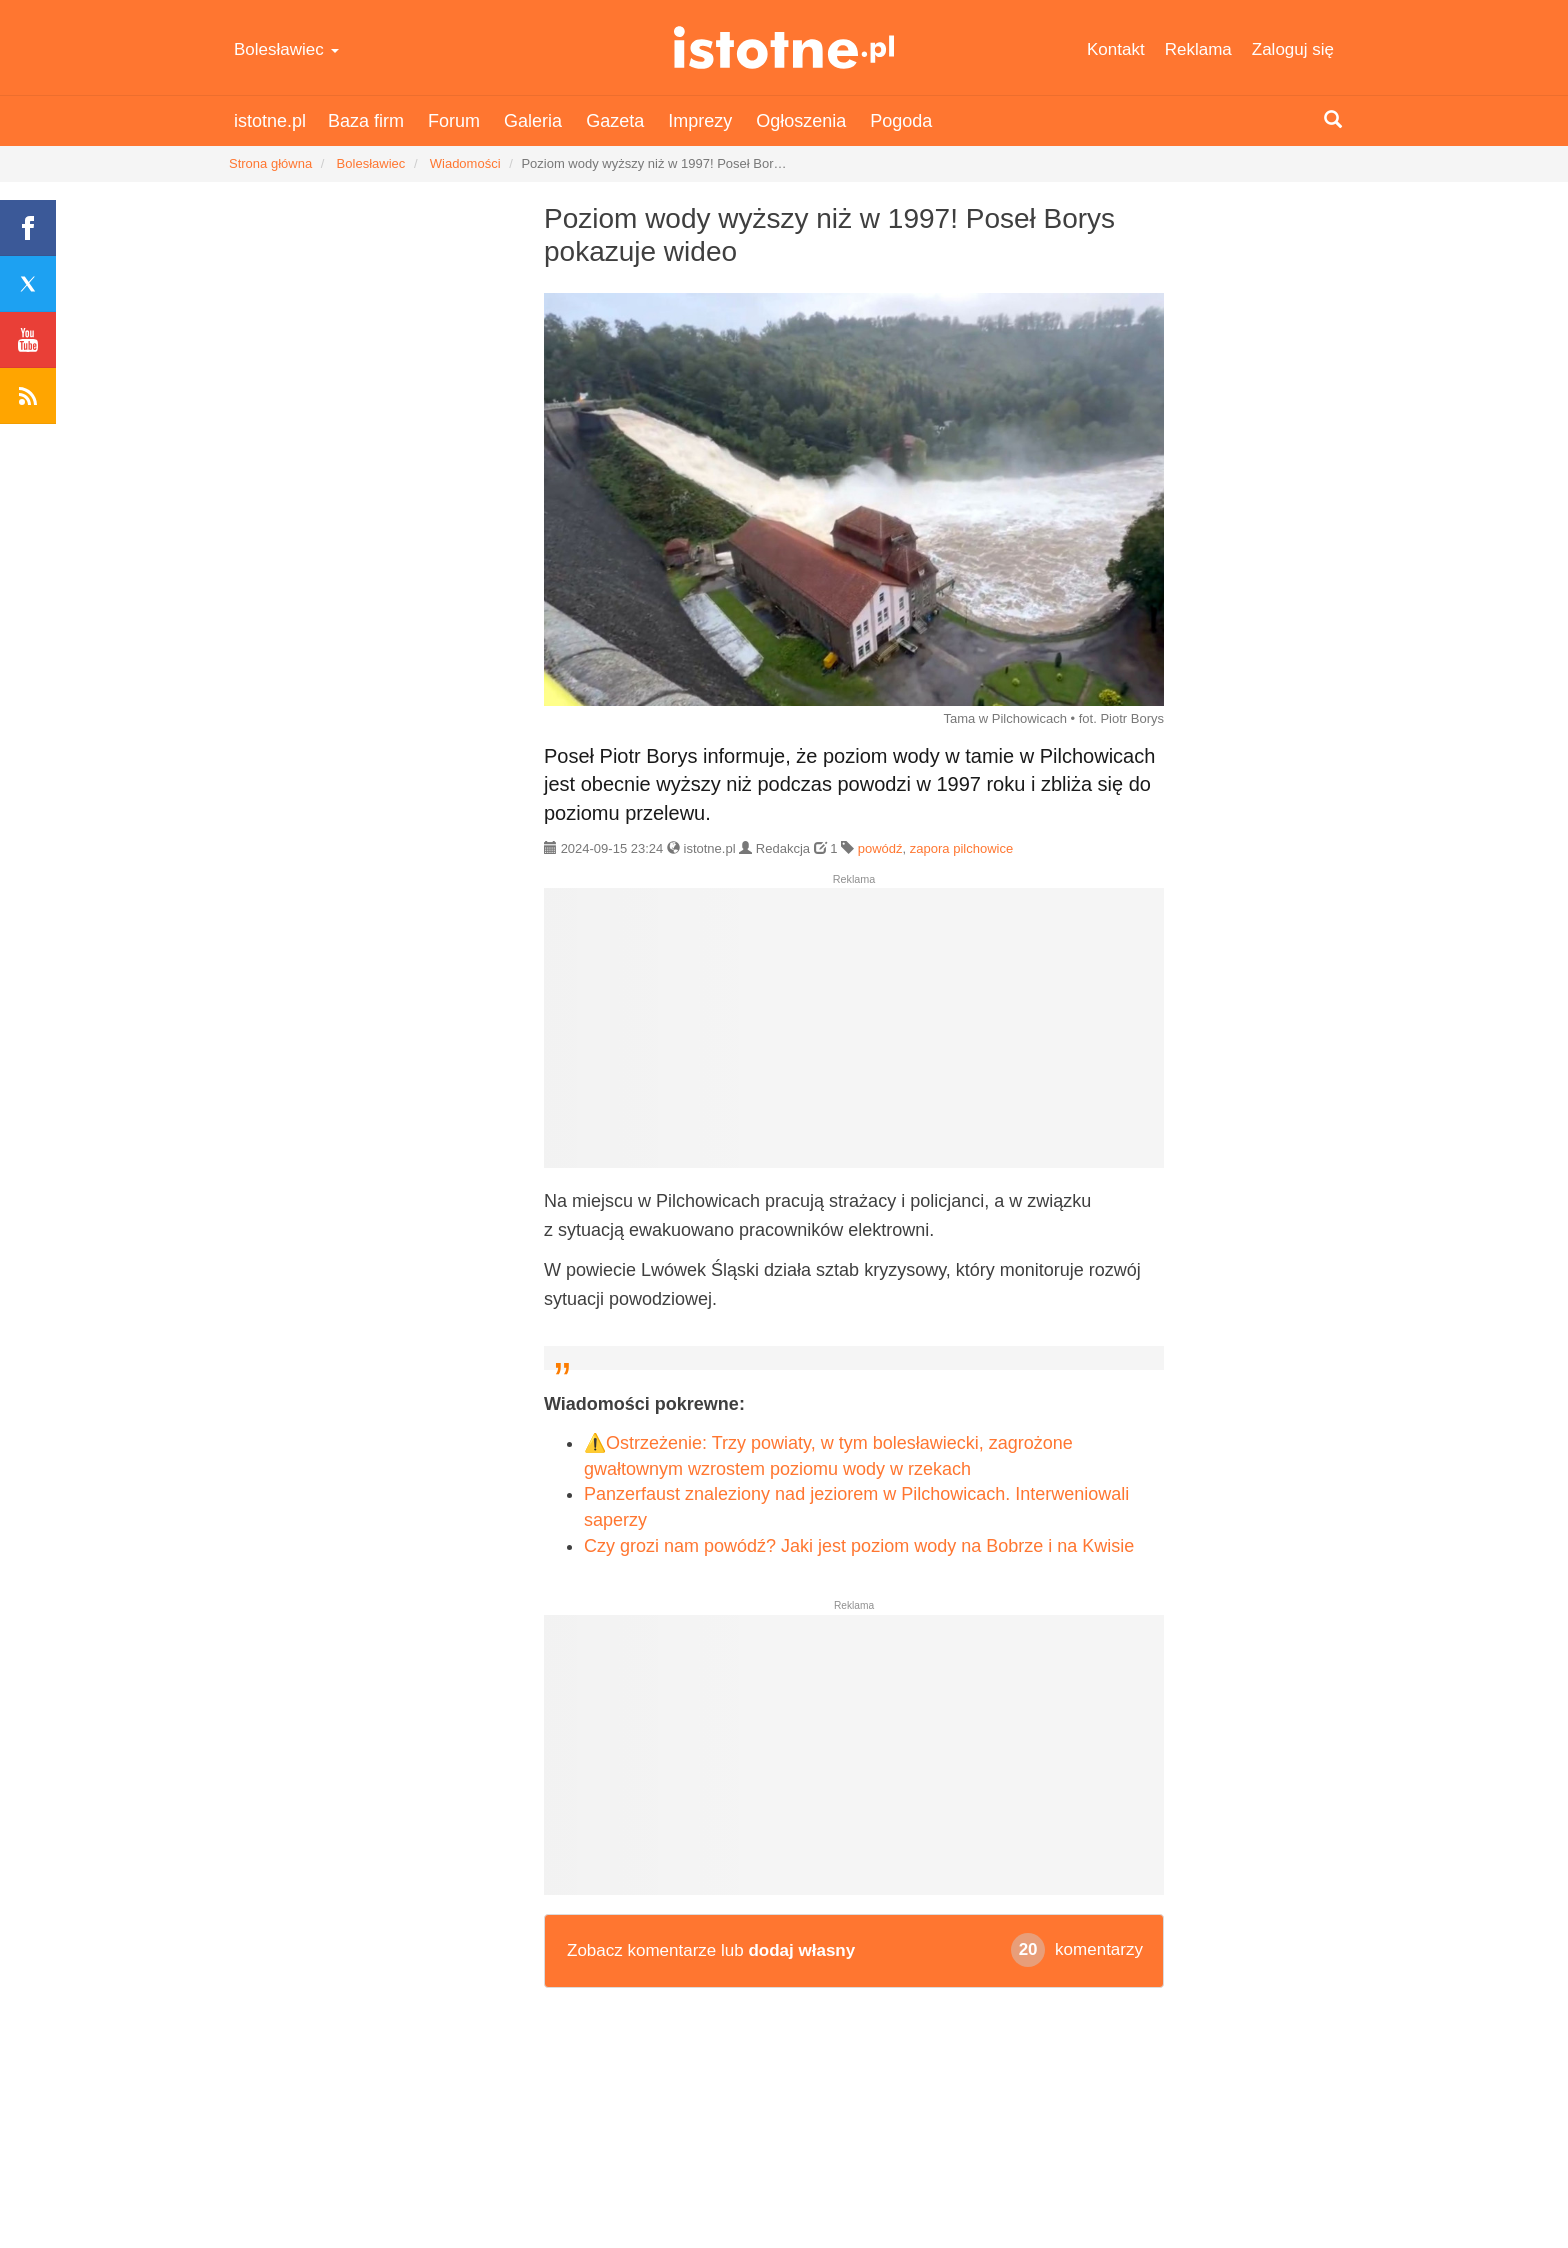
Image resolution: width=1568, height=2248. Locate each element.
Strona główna (270, 163)
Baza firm (366, 121)
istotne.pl (784, 47)
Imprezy (700, 121)
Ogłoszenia (801, 121)
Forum (454, 121)
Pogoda (901, 121)
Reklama (1198, 49)
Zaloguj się (1293, 49)
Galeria (533, 121)
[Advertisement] (854, 1036)
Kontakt (1116, 49)
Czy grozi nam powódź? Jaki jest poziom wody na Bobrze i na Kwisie (859, 1546)
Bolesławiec (286, 49)
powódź (880, 848)
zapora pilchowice (961, 848)
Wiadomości (465, 163)
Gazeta (615, 121)
